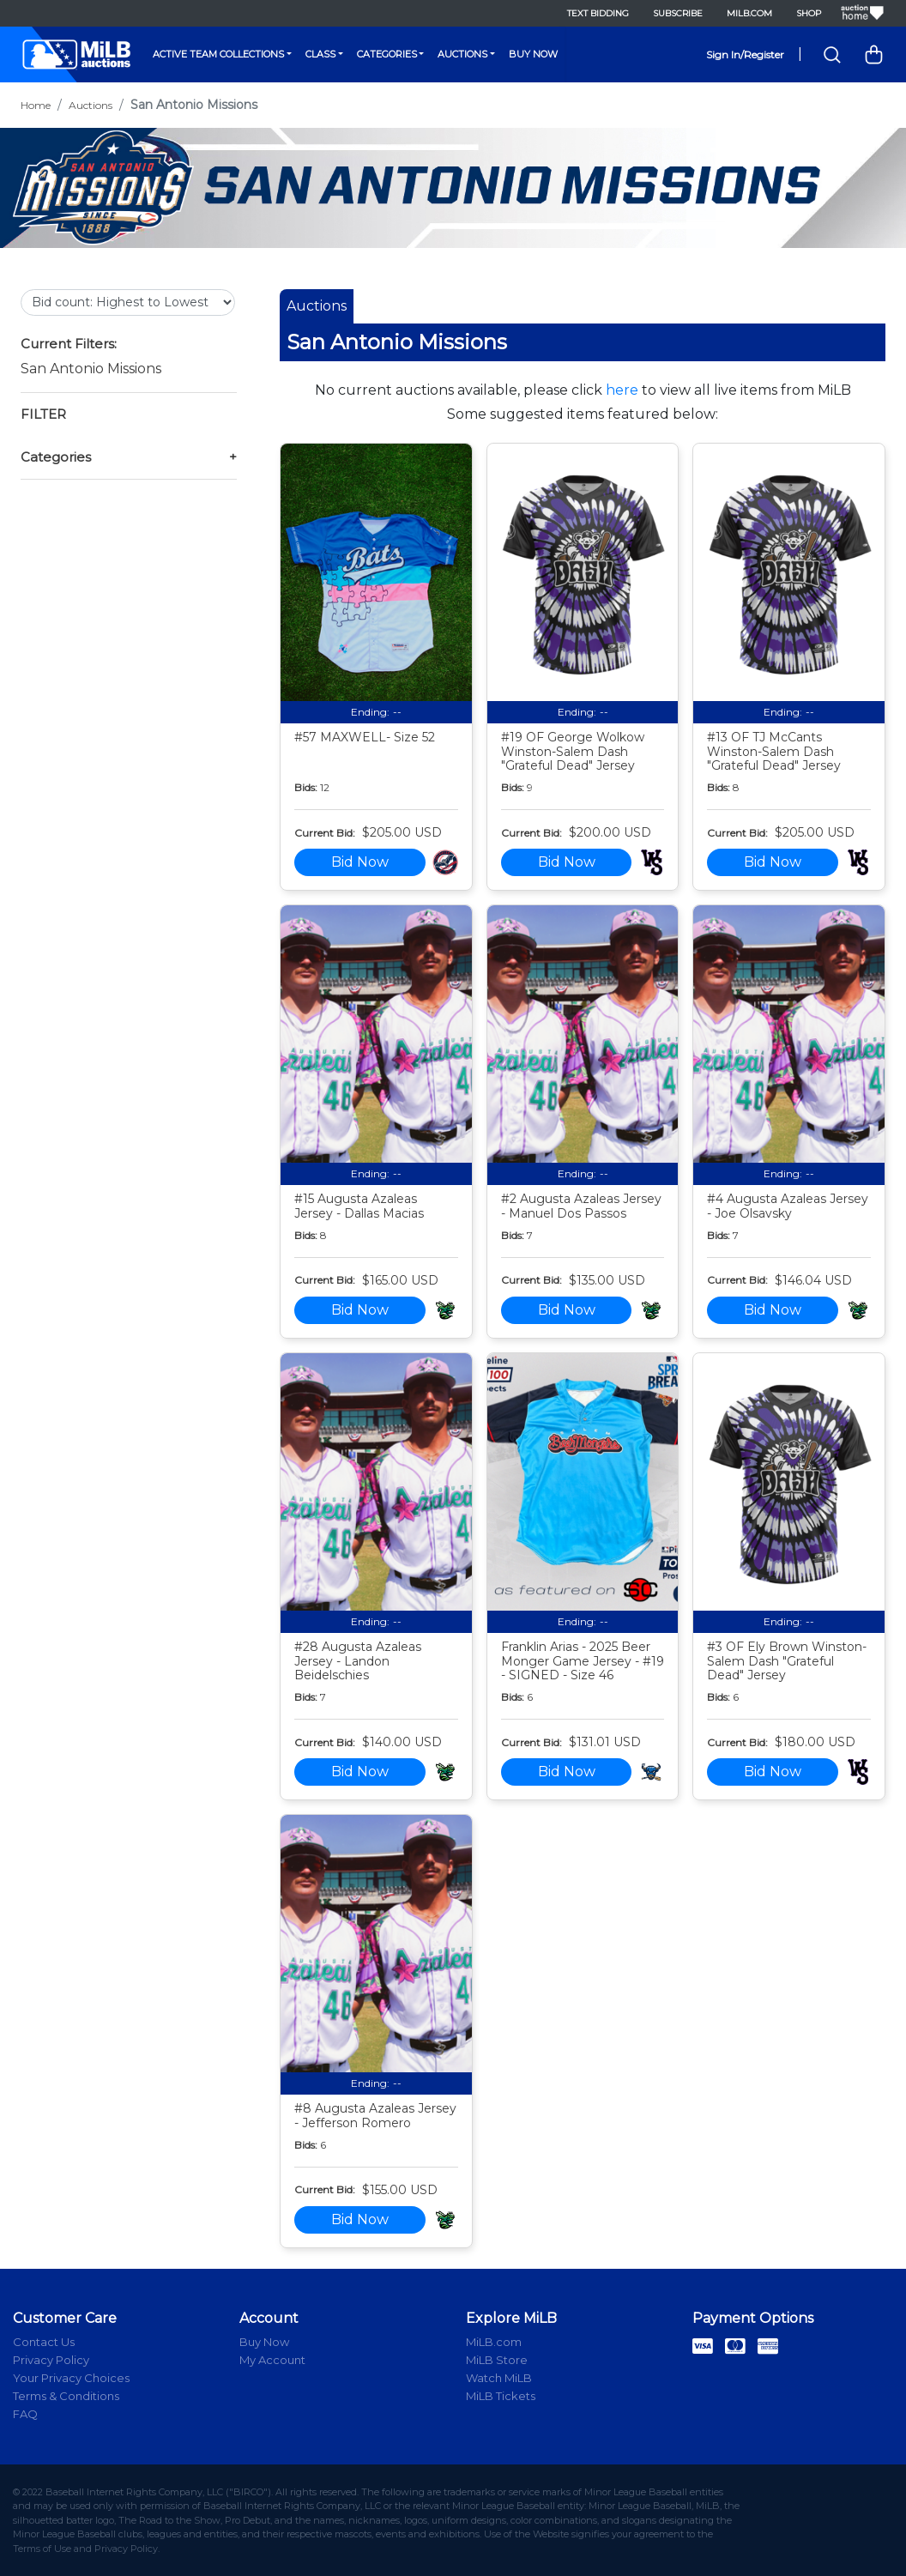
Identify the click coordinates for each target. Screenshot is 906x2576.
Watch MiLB (499, 2378)
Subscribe (678, 13)
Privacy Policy (51, 2360)
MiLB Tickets (500, 2396)
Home (36, 105)
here (622, 390)
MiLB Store (497, 2360)
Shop (808, 13)
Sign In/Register (745, 54)
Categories (387, 54)
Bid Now (360, 862)
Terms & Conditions (66, 2396)
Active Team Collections (218, 54)
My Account (272, 2360)
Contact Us (44, 2342)
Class (320, 54)
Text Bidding (598, 13)
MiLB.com (749, 13)
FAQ (25, 2414)
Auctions (462, 54)
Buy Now (533, 54)
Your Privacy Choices (71, 2378)
